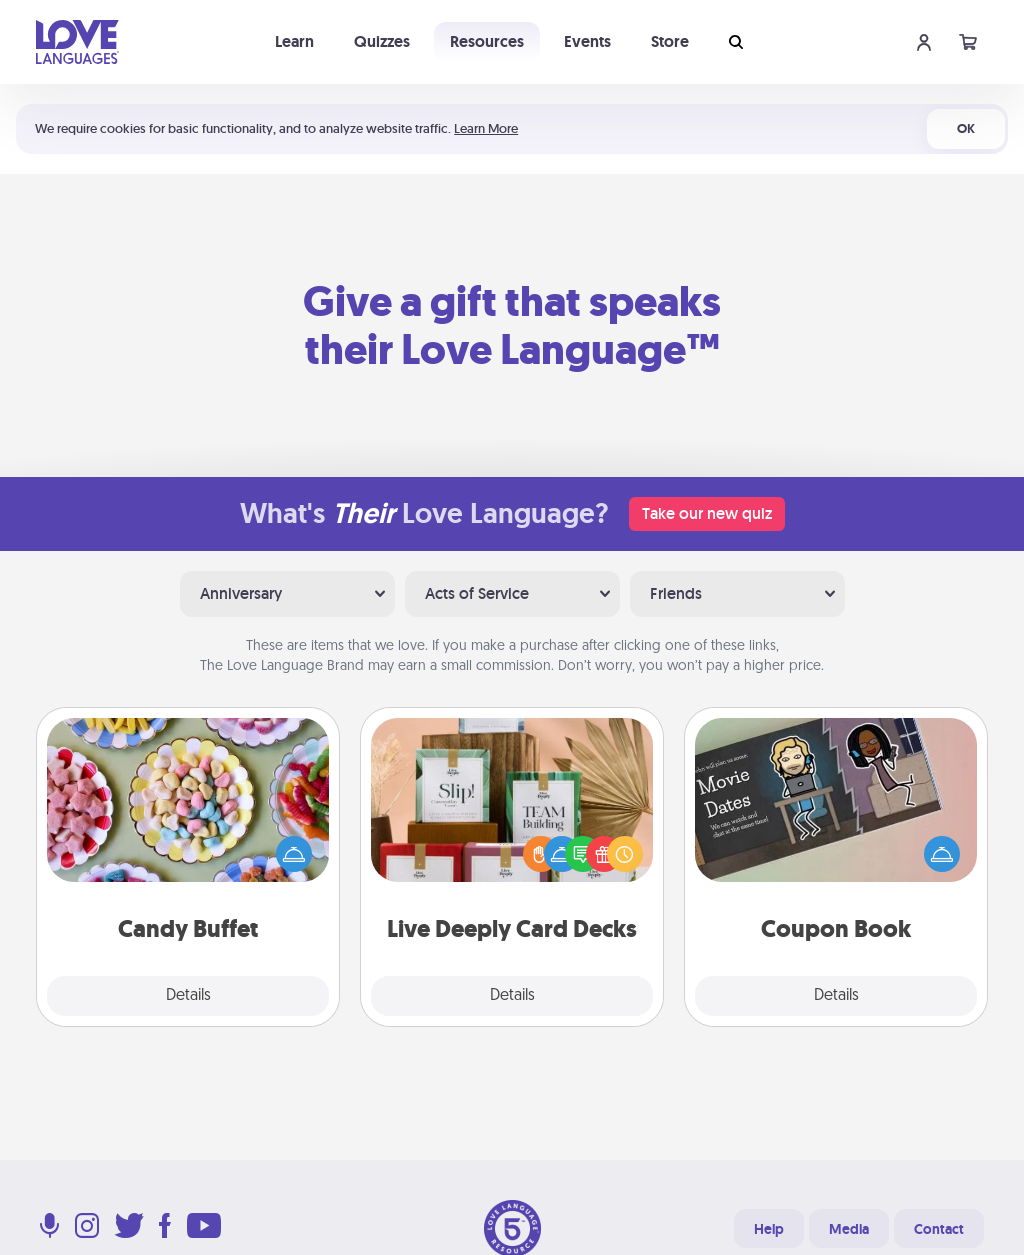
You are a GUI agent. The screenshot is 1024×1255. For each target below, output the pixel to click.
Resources (487, 41)
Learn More (486, 128)
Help (769, 1229)
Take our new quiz (707, 513)
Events (587, 41)
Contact (939, 1229)
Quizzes (382, 41)
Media (849, 1229)
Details (188, 996)
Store (670, 41)
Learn (294, 41)
